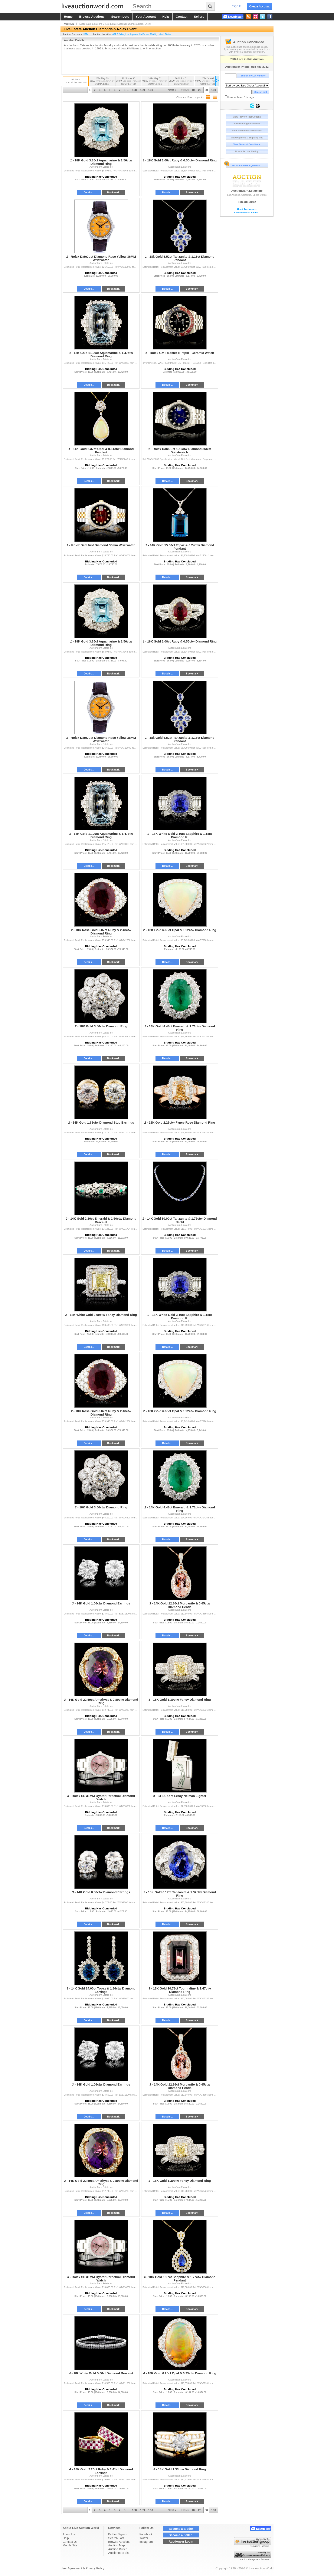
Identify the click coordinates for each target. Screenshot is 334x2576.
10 (193, 90)
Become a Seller (180, 2535)
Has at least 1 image (239, 97)
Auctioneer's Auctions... (247, 212)
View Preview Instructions (247, 116)
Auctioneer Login (181, 2541)
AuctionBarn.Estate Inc (247, 183)
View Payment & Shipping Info (246, 137)
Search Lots (116, 2538)
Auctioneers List (119, 2552)
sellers (199, 16)
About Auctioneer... (246, 209)
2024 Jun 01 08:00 (181, 81)
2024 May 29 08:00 (102, 81)
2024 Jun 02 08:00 (207, 81)
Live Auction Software (259, 2546)
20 (199, 90)
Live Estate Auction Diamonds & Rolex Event (128, 24)
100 (213, 90)
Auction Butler (117, 2549)
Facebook (146, 2534)
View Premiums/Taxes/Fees (247, 130)
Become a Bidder (181, 2528)
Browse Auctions (119, 2541)
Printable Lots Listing (247, 151)
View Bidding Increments (247, 123)
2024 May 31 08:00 (155, 81)
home (68, 16)
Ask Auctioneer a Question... (244, 165)
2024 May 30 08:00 (128, 81)
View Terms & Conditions (247, 144)
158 (134, 90)
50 (206, 90)
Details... (89, 192)
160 (150, 90)
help (165, 16)
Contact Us (70, 2541)
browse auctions (92, 16)
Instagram (146, 2541)
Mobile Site (70, 2545)
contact (181, 16)
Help (66, 2538)
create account (259, 6)
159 (142, 90)
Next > (172, 90)
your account (146, 16)
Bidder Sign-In (117, 2534)
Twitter (144, 2538)
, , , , (141, 34)
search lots (120, 16)
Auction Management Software (254, 2559)
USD (85, 34)
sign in (237, 6)
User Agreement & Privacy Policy (82, 2568)
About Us (69, 2534)
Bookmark (113, 192)
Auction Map (116, 2545)
